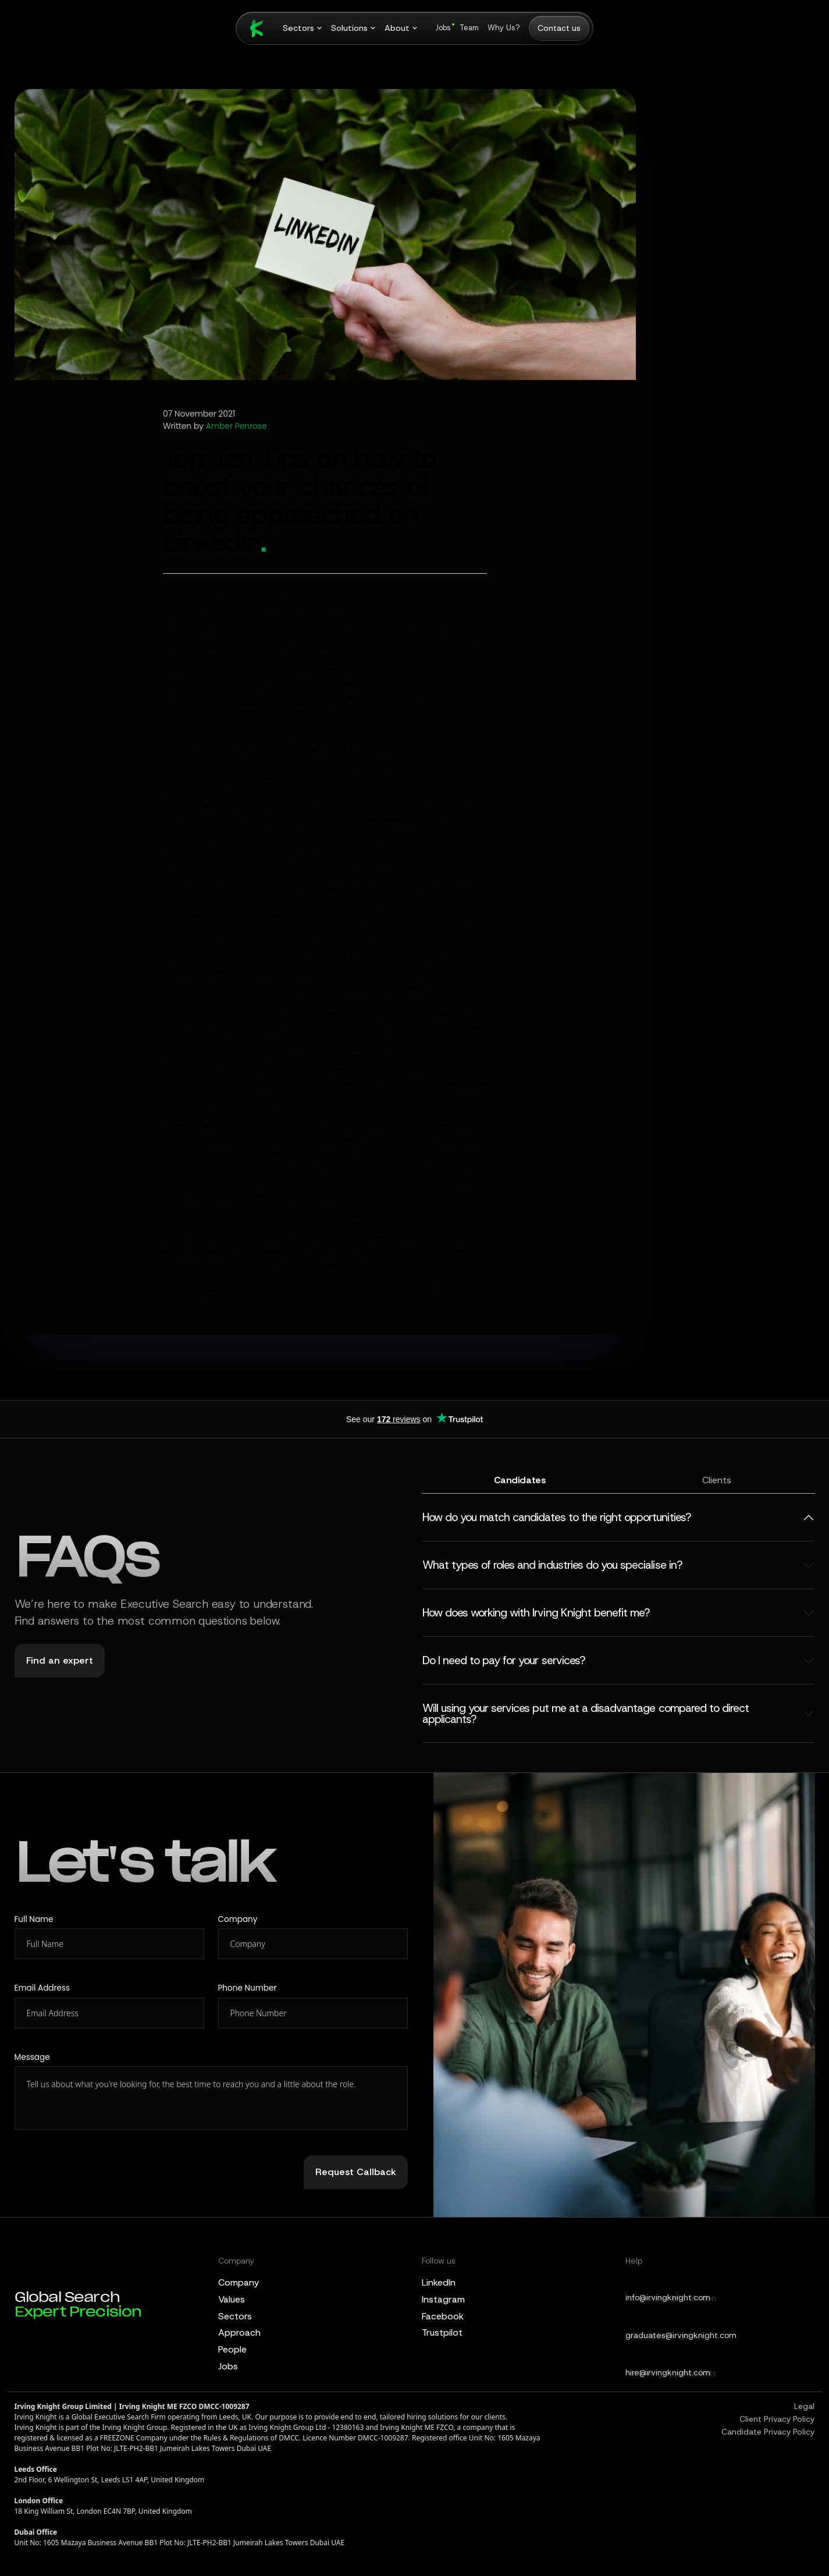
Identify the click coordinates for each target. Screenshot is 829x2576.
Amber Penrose (235, 427)
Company (238, 1919)
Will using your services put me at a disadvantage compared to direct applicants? (585, 1713)
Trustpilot (442, 2332)
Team (469, 28)
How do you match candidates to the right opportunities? (556, 1517)
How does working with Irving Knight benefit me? (536, 1612)
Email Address (42, 1988)
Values (231, 2299)
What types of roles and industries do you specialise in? (552, 1565)
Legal (804, 2406)
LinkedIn (439, 2282)
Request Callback (355, 2172)
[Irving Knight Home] (250, 28)
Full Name (34, 1919)
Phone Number (247, 1988)
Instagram (443, 2299)
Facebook (443, 2316)
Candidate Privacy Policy (767, 2432)
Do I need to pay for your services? (503, 1660)
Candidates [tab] (520, 1480)
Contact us (559, 28)
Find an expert (59, 1660)
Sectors (235, 2316)
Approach (239, 2332)
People (232, 2349)
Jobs (443, 28)
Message (32, 2057)
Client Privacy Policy (776, 2419)
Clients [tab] (716, 1480)
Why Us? (504, 28)
